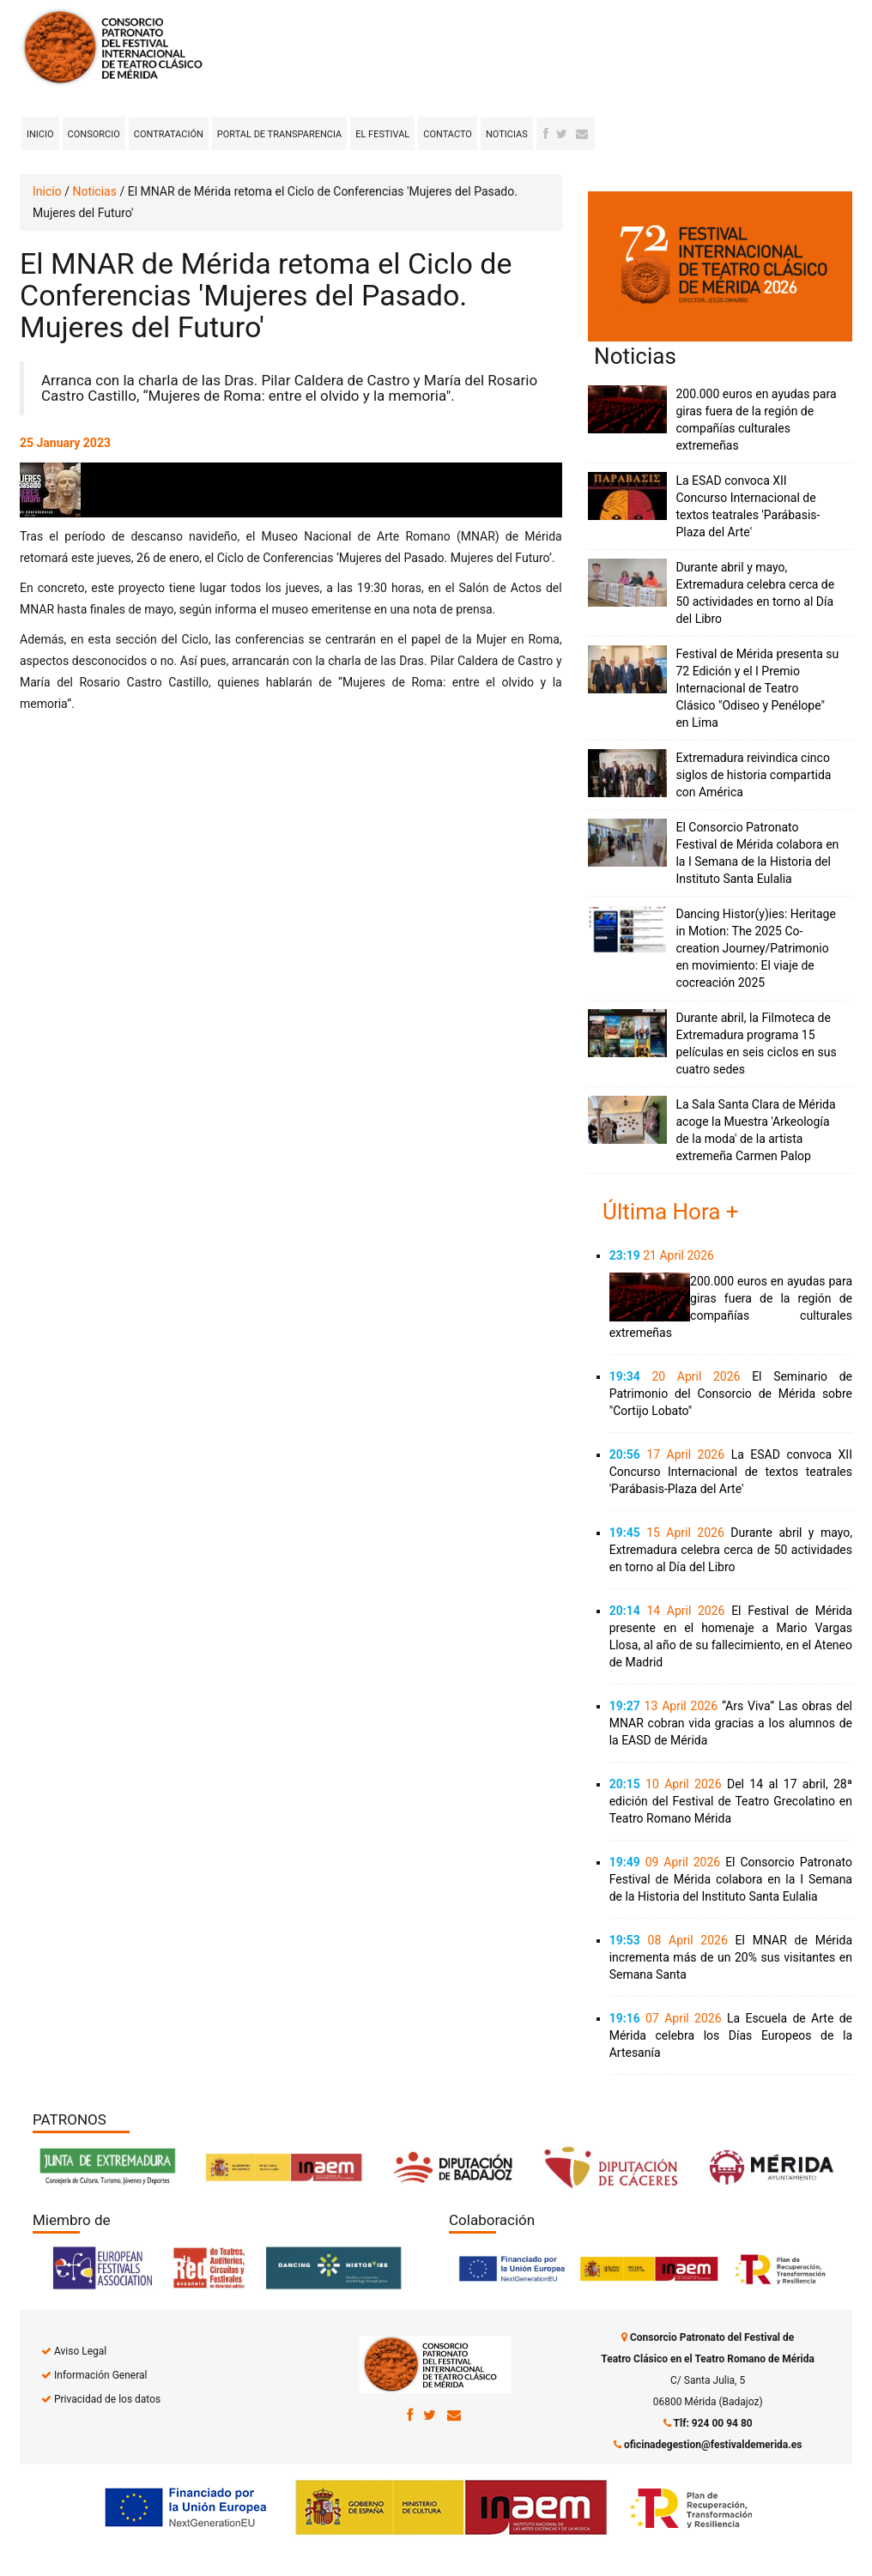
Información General (100, 2375)
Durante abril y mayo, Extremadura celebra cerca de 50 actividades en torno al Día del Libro (730, 1550)
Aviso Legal (80, 2351)
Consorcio (94, 134)
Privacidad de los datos (107, 2399)
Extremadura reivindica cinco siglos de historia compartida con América (753, 775)
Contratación (168, 134)
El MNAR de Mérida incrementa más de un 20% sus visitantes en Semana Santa (730, 1957)
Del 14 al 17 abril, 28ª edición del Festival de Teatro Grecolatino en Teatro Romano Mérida (730, 1801)
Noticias (507, 134)
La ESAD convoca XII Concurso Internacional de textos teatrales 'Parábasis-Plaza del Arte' (730, 1472)
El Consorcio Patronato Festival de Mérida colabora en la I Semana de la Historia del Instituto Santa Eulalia (730, 1879)
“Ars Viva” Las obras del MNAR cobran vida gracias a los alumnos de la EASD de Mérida (730, 1723)
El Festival (382, 134)
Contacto (447, 134)
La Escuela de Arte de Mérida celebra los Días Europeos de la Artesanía (730, 2035)
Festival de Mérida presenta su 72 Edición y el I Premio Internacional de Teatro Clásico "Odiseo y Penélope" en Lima (757, 688)
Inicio (40, 134)
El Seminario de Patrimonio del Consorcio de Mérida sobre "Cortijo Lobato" (730, 1394)
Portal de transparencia (279, 134)
